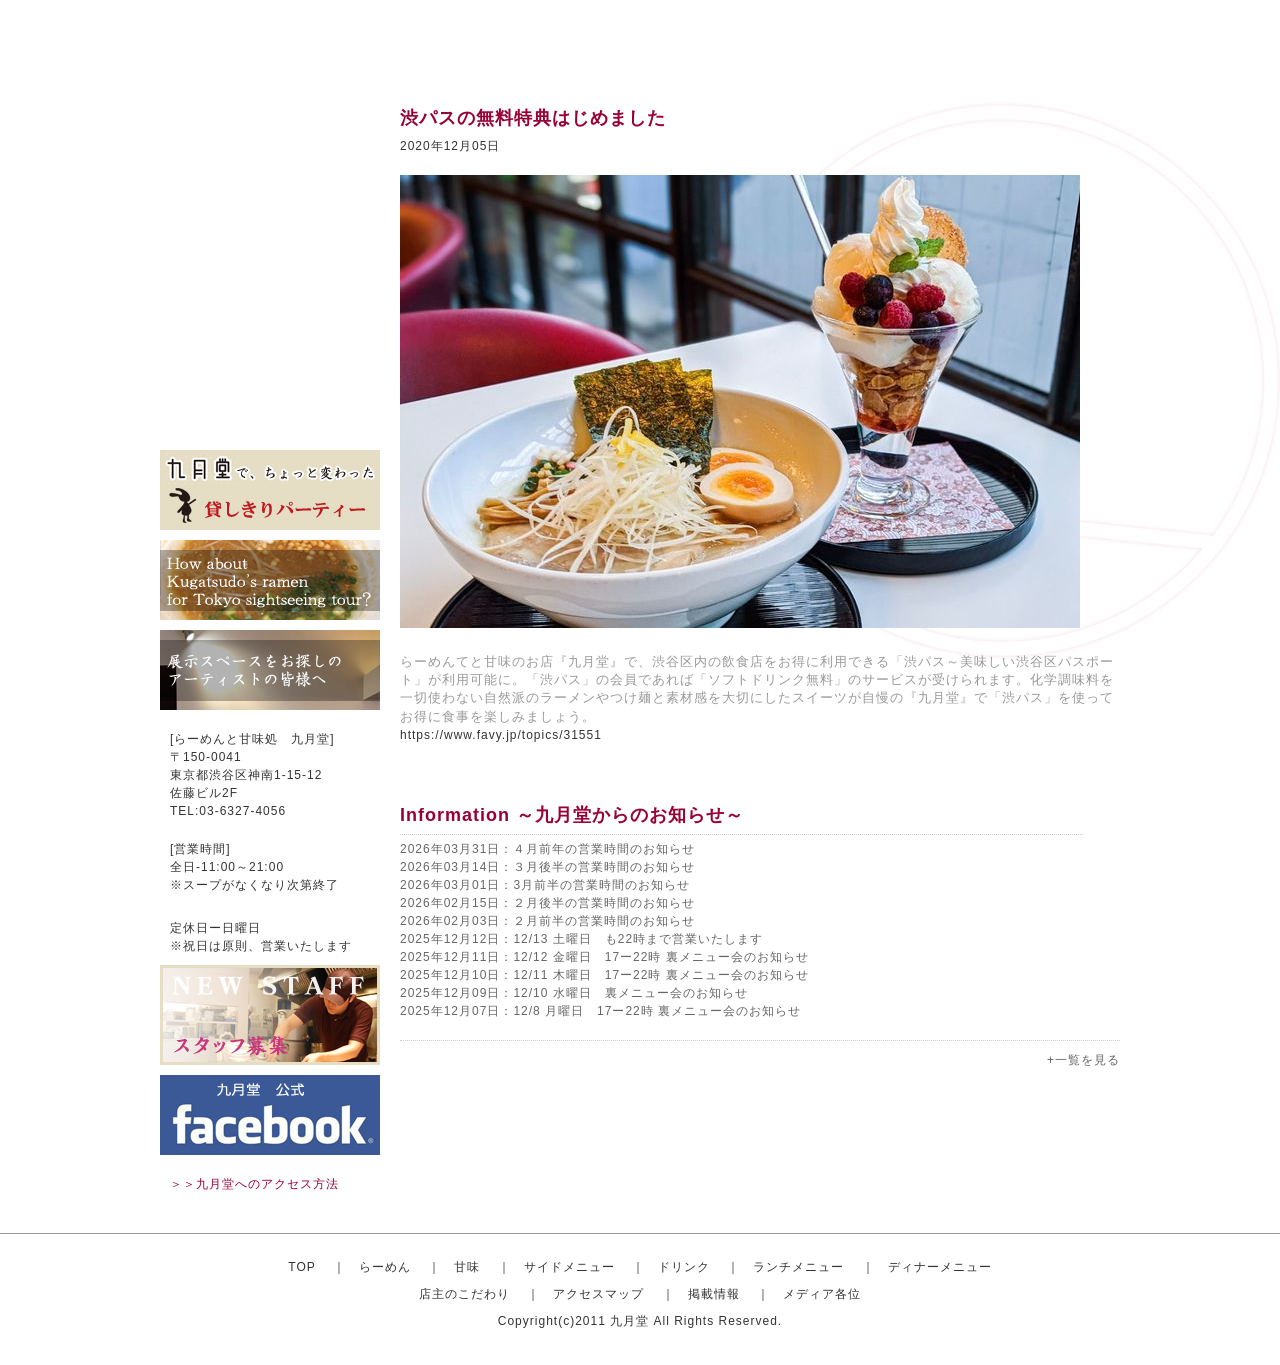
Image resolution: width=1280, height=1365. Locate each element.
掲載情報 (270, 390)
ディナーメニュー (940, 1267)
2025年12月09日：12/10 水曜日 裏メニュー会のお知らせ (574, 993)
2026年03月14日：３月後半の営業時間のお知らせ (547, 867)
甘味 (270, 180)
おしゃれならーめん (270, 150)
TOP (301, 1267)
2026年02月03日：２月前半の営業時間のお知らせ (547, 921)
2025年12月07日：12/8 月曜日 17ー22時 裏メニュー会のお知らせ (600, 1011)
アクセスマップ (270, 360)
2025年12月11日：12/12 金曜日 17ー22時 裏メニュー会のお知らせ (604, 957)
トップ (270, 120)
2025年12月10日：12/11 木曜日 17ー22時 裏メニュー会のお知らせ (604, 975)
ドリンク (270, 240)
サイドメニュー (270, 210)
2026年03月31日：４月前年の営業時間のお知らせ (547, 849)
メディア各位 (270, 420)
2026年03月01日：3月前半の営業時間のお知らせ (545, 885)
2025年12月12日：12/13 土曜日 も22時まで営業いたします (581, 939)
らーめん (385, 1267)
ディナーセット (270, 300)
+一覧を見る (1083, 1060)
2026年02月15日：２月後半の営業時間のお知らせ (547, 903)
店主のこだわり (270, 330)
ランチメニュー (270, 270)
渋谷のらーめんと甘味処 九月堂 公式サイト (286, 40)
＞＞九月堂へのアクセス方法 (254, 1184)
